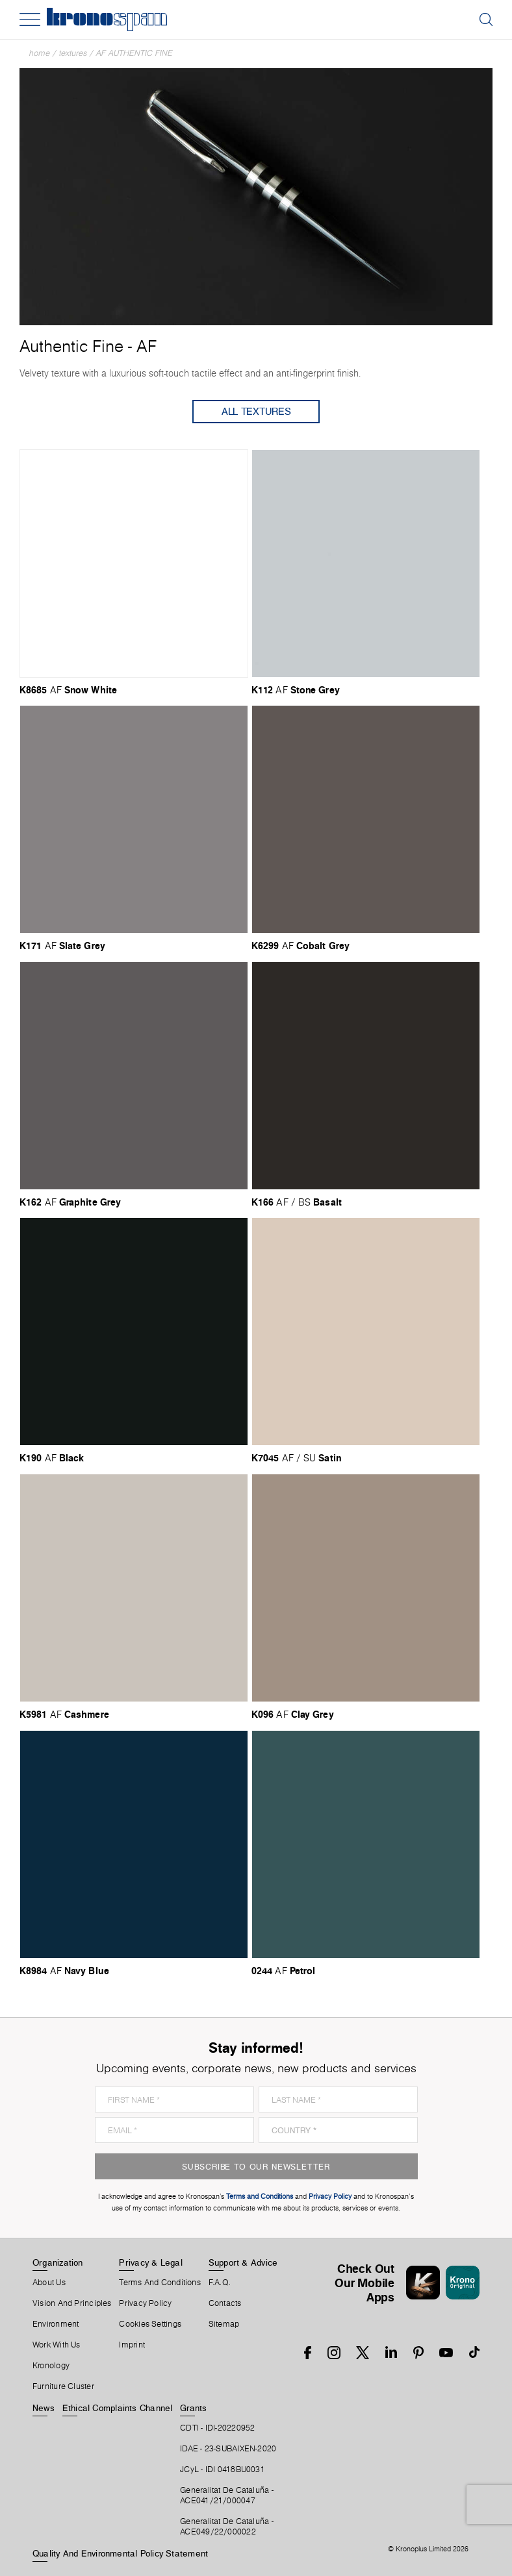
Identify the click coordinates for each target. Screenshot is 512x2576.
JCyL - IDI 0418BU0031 (222, 2469)
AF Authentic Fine (134, 52)
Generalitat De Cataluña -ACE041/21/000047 (227, 2495)
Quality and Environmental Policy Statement (120, 2553)
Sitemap (224, 2324)
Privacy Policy (145, 2303)
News (43, 2407)
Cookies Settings (150, 2324)
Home (39, 52)
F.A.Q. (220, 2282)
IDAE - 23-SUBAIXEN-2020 (228, 2449)
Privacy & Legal (150, 2262)
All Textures (256, 411)
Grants (193, 2407)
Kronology (51, 2365)
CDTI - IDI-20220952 (217, 2428)
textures (73, 52)
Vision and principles (72, 2303)
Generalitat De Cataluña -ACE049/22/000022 (227, 2526)
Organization (57, 2262)
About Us (49, 2282)
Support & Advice (243, 2262)
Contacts (225, 2303)
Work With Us (56, 2345)
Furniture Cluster (63, 2386)
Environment (55, 2324)
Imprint (132, 2345)
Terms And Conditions (159, 2282)
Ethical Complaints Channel (117, 2407)
